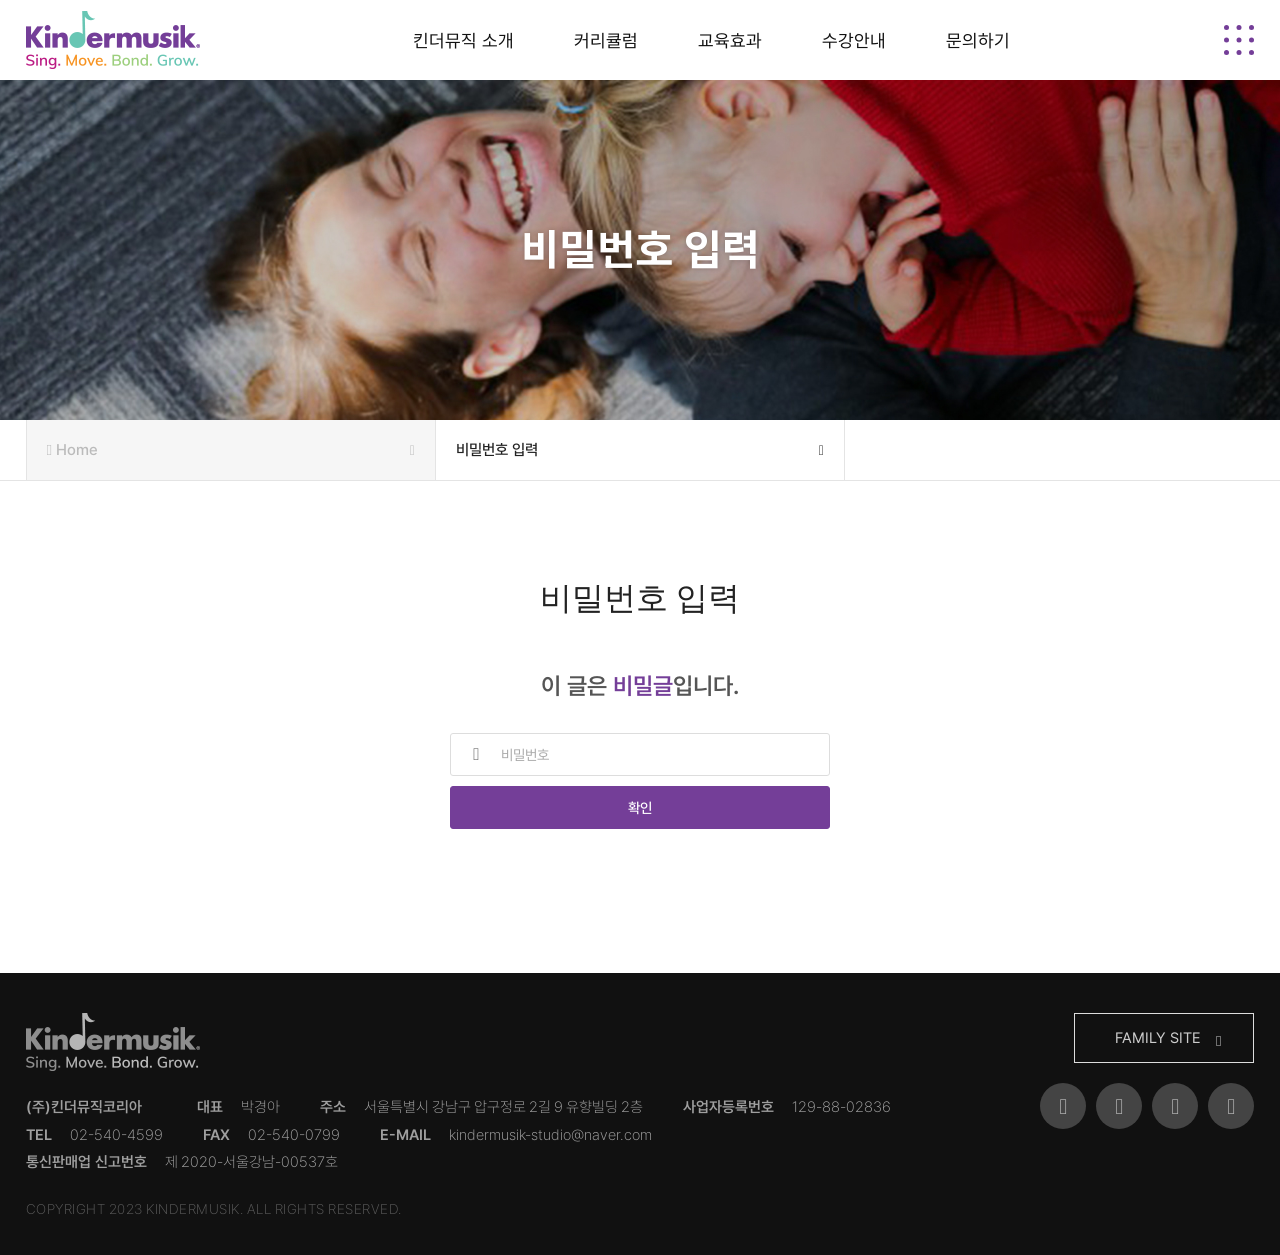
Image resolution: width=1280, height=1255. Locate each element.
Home (231, 450)
